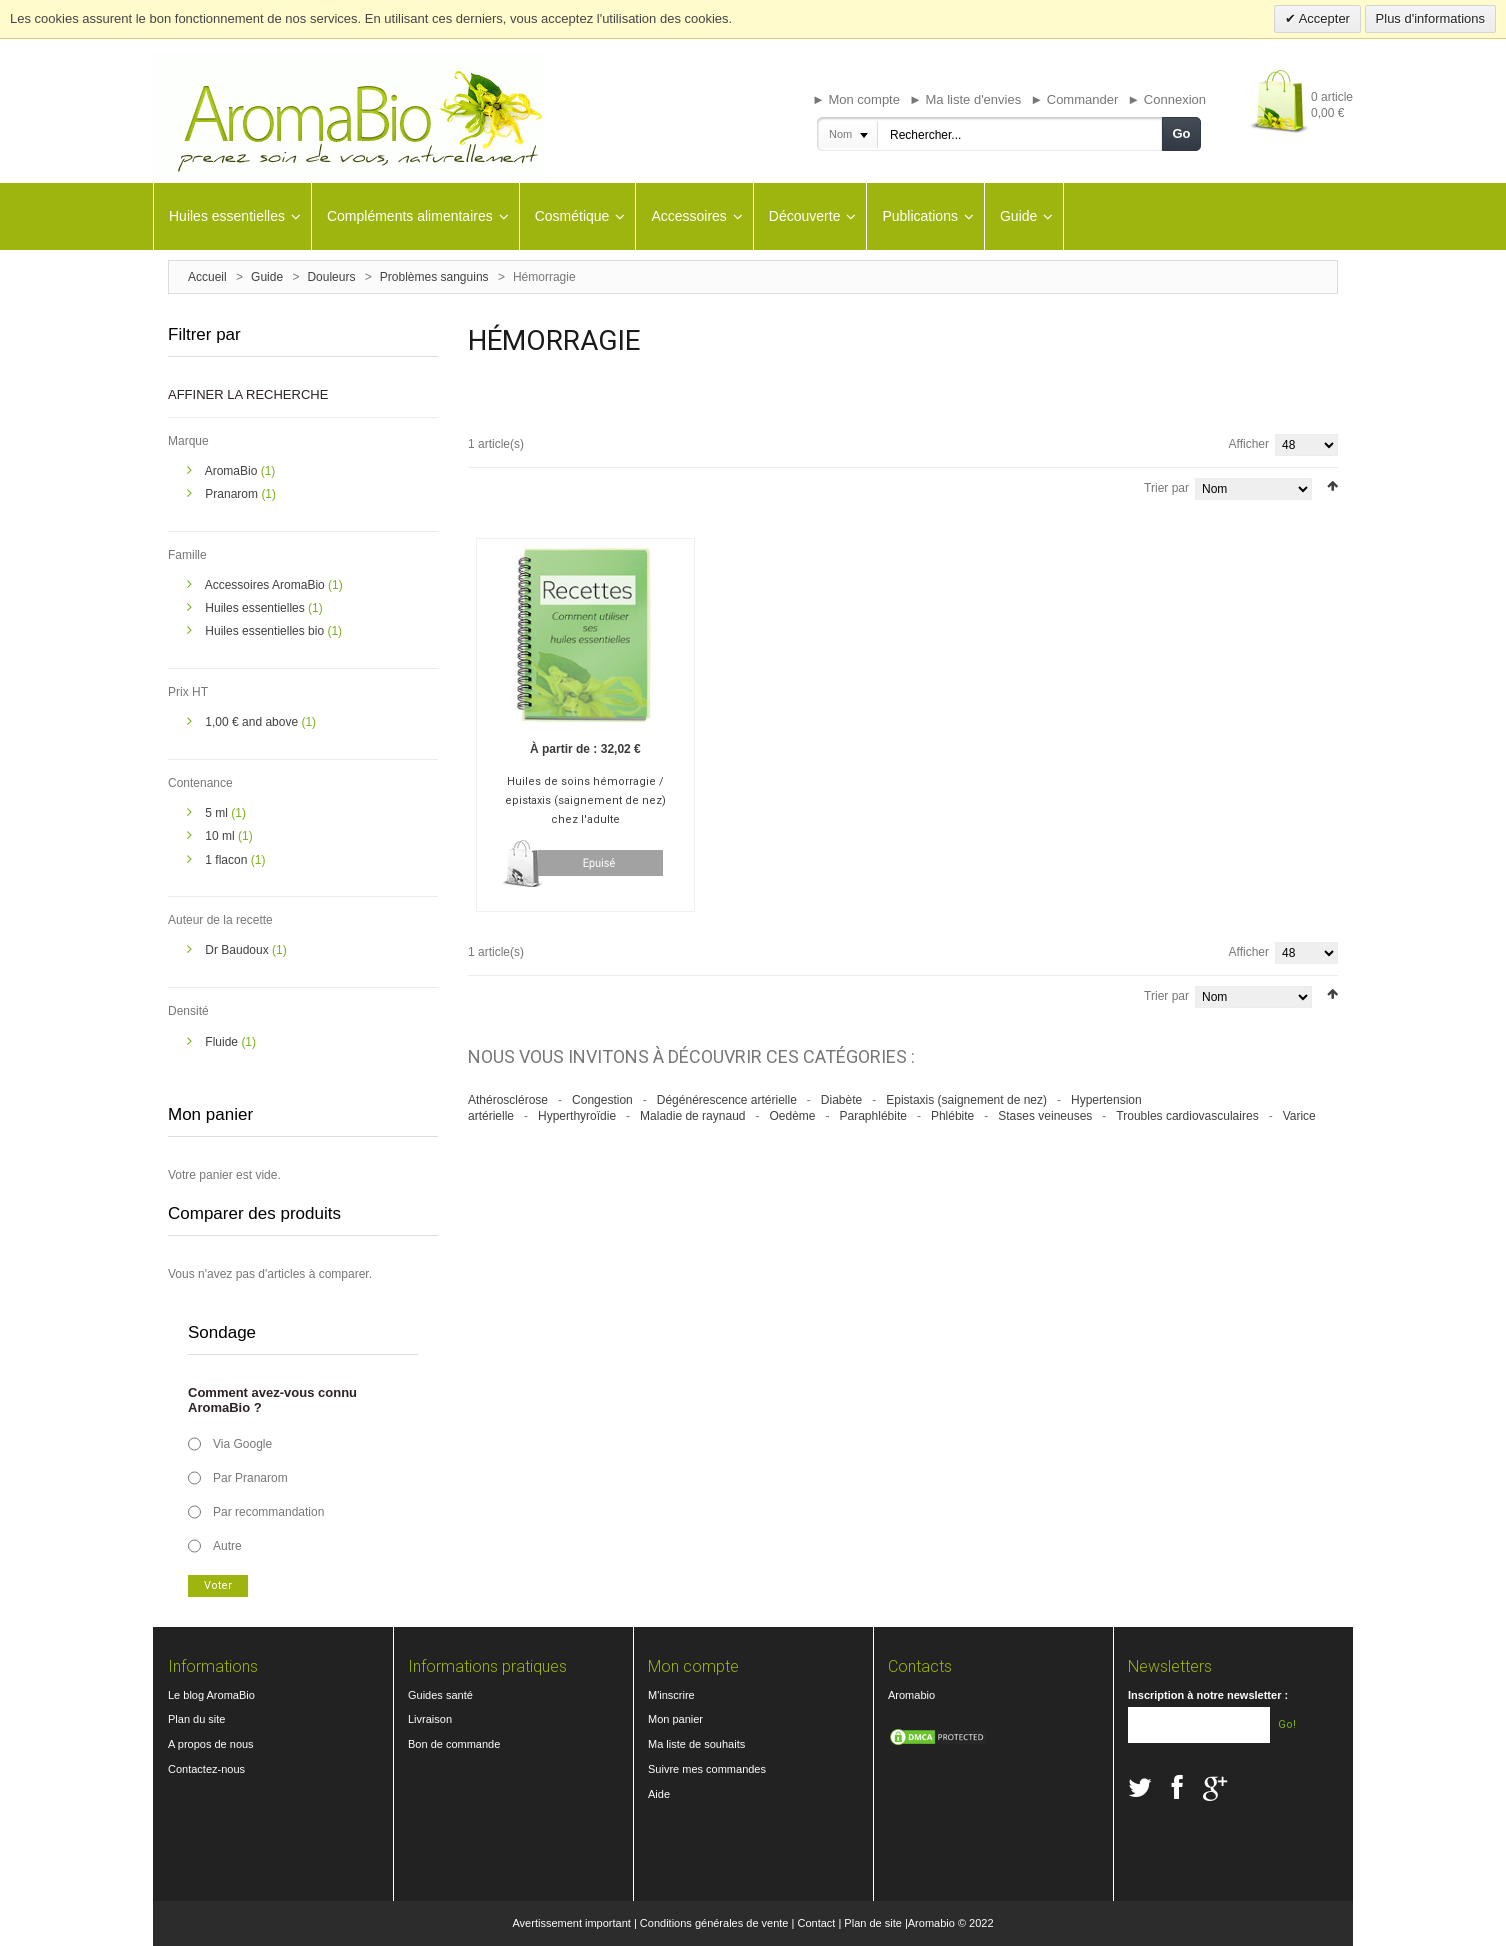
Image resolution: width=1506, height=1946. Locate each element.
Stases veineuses (1045, 1111)
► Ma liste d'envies (965, 99)
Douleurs (331, 277)
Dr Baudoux (238, 950)
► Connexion (1166, 99)
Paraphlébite (873, 1111)
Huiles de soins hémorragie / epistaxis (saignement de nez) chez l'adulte (582, 795)
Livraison (430, 1719)
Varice (1299, 1111)
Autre (227, 1546)
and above (253, 722)
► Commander (1074, 99)
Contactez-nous (206, 1769)
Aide (659, 1794)
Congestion (602, 1094)
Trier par (1166, 488)
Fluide (223, 1042)
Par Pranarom (250, 1478)
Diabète (841, 1094)
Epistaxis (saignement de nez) (966, 1094)
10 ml (221, 836)
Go (1181, 133)
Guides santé (440, 1695)
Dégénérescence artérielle (727, 1094)
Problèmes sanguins (434, 277)
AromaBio (233, 471)
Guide (267, 277)
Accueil (207, 277)
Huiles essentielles (256, 608)
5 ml (218, 813)
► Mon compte (856, 99)
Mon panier (675, 1719)
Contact (816, 1923)
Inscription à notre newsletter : (1208, 1695)
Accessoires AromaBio (266, 585)
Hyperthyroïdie (577, 1111)
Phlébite (952, 1111)
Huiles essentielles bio (266, 631)
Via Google (242, 1444)
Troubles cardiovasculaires (1187, 1111)
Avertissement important (571, 1923)
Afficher (1249, 444)
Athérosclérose (508, 1094)
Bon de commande (454, 1744)
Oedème (792, 1111)
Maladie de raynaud (692, 1111)
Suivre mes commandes (707, 1769)
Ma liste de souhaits (696, 1744)
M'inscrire (671, 1695)
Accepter (1323, 18)
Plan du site (196, 1719)
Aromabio (911, 1695)
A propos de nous (211, 1744)
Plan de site (872, 1923)
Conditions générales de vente (714, 1923)
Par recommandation (268, 1512)
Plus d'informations (1430, 18)
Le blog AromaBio (211, 1695)
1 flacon (227, 860)
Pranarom (233, 494)
